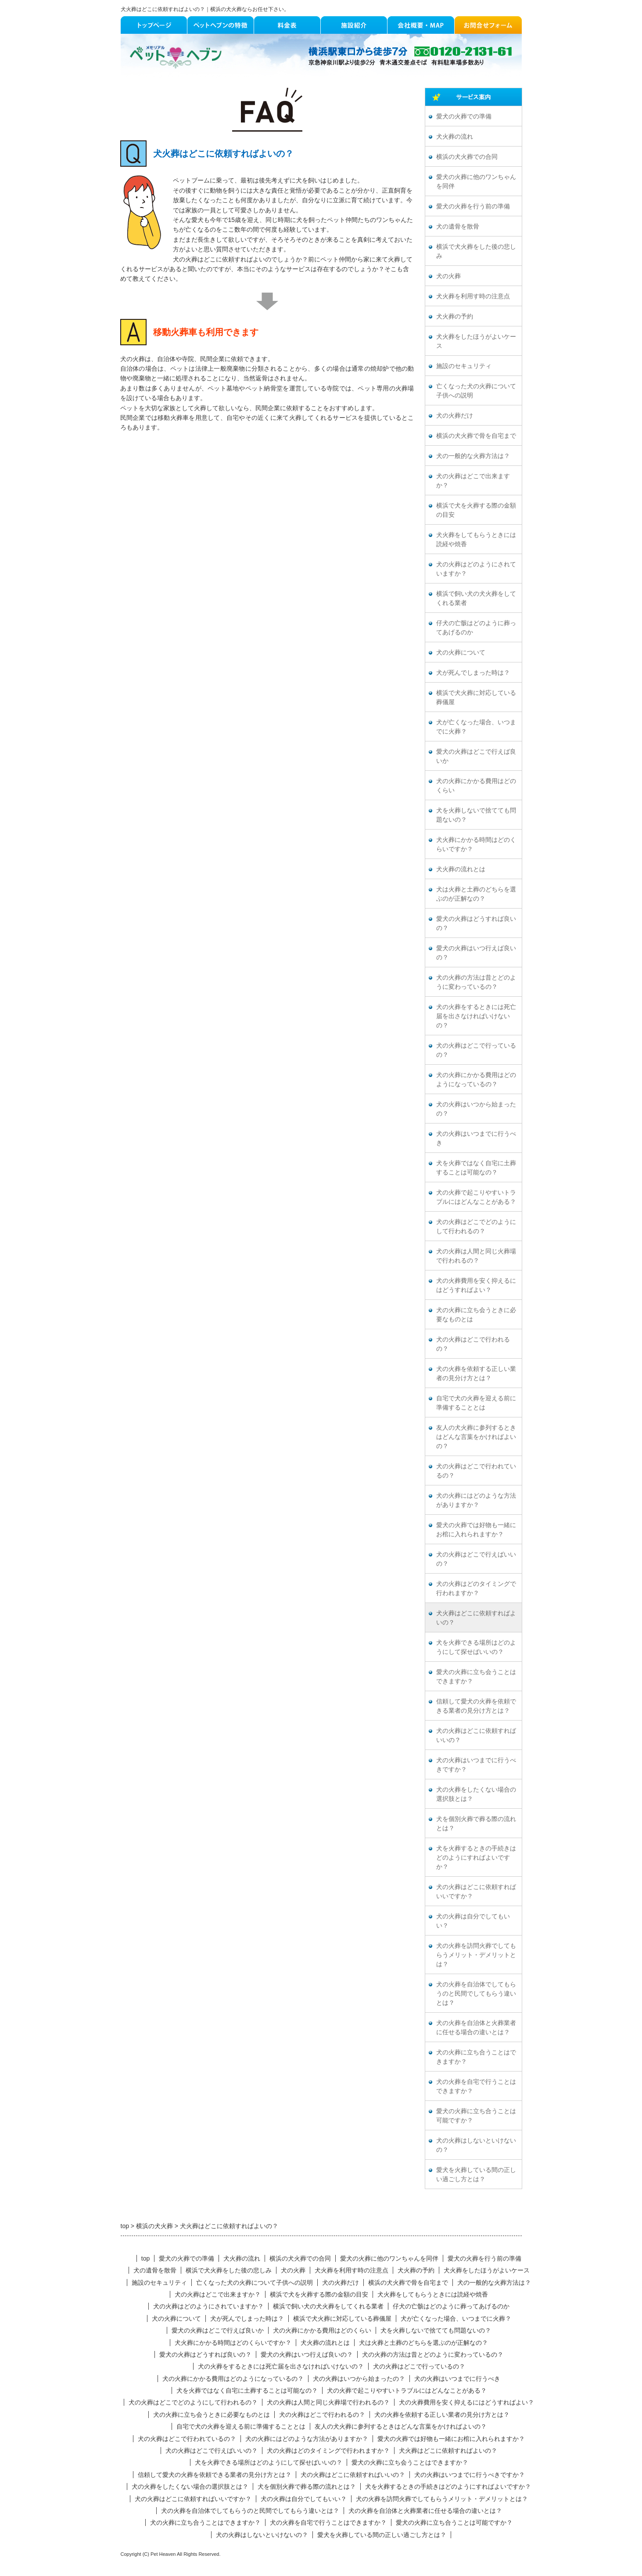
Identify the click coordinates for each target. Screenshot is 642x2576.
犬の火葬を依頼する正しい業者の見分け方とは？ (476, 1373)
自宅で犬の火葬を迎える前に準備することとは (476, 1403)
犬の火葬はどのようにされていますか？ (476, 569)
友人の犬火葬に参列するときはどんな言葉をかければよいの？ (476, 1436)
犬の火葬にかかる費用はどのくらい (476, 786)
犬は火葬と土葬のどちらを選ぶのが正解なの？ (476, 894)
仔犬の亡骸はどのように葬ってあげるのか (476, 628)
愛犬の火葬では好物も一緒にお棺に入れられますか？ (476, 1530)
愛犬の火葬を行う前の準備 (473, 206)
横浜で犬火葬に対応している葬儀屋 (476, 697)
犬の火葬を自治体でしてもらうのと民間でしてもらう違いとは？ (476, 1993)
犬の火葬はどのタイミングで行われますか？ (476, 1588)
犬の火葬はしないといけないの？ (476, 2145)
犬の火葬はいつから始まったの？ (476, 1109)
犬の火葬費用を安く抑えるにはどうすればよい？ (476, 1285)
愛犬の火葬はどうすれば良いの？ (476, 923)
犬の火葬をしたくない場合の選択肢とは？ (476, 1794)
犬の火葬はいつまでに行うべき (476, 1138)
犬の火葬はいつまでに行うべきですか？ (476, 1765)
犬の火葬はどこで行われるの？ (473, 1344)
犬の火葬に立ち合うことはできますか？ (476, 2057)
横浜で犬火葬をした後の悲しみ (476, 251)
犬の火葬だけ (454, 415)
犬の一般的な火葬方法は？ (473, 456)
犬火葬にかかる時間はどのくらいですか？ (476, 844)
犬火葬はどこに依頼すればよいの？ (476, 1618)
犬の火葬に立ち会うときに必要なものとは (476, 1315)
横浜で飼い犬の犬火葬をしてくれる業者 (476, 598)
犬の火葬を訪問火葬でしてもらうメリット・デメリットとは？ (476, 1955)
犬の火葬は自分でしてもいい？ (473, 1921)
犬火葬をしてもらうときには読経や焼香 (476, 539)
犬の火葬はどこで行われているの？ (476, 1471)
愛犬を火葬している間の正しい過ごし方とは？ (476, 2174)
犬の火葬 (448, 276)
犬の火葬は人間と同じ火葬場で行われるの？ (476, 1256)
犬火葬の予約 (454, 316)
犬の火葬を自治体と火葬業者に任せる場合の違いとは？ (476, 2028)
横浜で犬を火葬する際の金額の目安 (476, 510)
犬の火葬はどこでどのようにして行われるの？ (476, 1226)
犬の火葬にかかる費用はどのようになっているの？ (476, 1080)
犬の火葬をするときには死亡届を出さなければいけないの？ (476, 1016)
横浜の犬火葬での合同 (467, 157)
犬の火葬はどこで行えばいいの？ (476, 1559)
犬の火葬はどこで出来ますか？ (473, 481)
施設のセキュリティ (463, 366)
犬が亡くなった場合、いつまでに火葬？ (476, 727)
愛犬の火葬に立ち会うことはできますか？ (476, 1677)
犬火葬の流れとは (460, 869)
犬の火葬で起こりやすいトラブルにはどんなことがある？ (476, 1197)
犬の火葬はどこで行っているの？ (476, 1050)
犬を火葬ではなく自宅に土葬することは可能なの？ (476, 1168)
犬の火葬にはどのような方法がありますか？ (476, 1500)
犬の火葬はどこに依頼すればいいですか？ (476, 1892)
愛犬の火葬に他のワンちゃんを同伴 (476, 182)
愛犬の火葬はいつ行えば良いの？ (476, 953)
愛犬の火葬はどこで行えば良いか (476, 756)
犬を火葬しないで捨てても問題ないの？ (476, 815)
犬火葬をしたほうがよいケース (476, 341)
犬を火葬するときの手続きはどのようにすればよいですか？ (476, 1857)
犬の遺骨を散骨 (457, 226)
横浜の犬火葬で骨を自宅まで (476, 436)
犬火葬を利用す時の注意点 (473, 296)
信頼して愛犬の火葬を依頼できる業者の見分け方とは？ (476, 1706)
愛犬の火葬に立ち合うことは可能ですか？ (476, 2116)
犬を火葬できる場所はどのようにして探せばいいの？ (476, 1647)
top (145, 2258)
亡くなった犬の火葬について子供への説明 (476, 391)
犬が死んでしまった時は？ (473, 672)
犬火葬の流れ (454, 136)
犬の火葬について (460, 652)
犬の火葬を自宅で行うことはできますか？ (476, 2086)
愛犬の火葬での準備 (463, 116)
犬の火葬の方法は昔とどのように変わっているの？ (476, 982)
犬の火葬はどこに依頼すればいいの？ (476, 1735)
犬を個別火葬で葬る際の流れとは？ (476, 1824)
